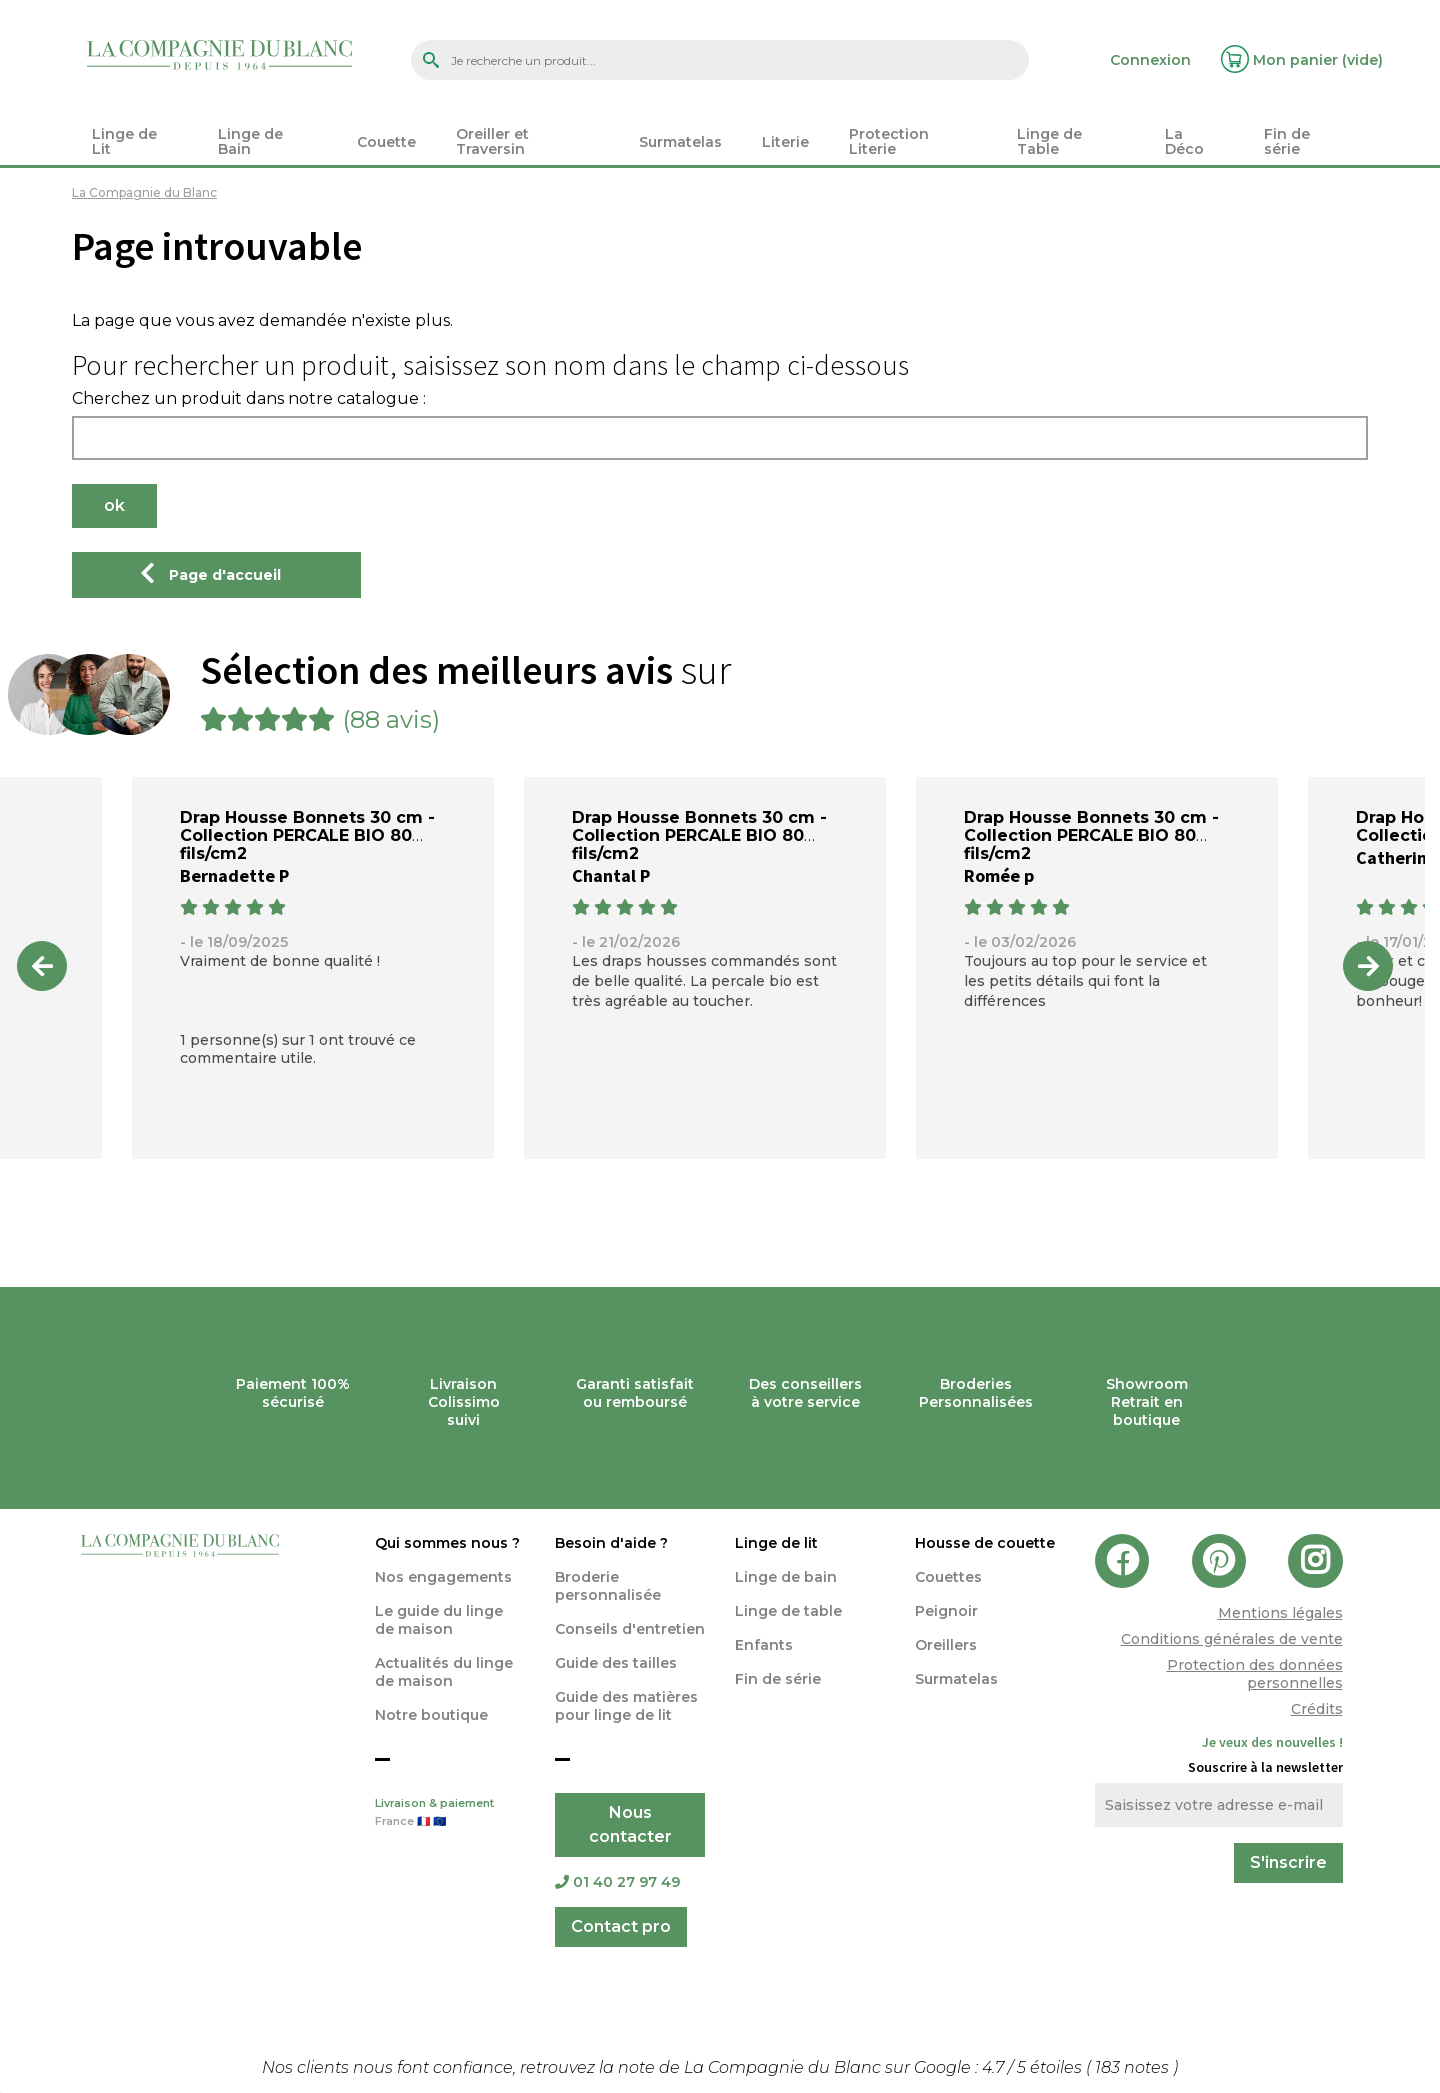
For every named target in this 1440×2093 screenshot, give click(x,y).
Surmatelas (956, 1679)
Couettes (948, 1577)
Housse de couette (985, 1543)
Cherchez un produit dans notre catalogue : (249, 399)
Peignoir (946, 1611)
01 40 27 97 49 (617, 1882)
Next (1368, 966)
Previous (42, 966)
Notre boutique (431, 1715)
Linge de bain (786, 1577)
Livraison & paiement (450, 1814)
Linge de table (788, 1611)
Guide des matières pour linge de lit (626, 1706)
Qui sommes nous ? (447, 1543)
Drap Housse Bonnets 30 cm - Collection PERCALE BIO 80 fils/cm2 (307, 835)
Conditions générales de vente (1232, 1639)
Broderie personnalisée (608, 1586)
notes (1134, 2067)
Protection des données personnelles (1255, 1674)
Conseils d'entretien (630, 1629)
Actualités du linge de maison (444, 1672)
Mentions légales (1280, 1613)
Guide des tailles (616, 1663)
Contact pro (621, 1926)
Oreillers (946, 1645)
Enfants (764, 1645)
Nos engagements (443, 1577)
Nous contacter (630, 1824)
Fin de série (778, 1679)
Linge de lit (776, 1543)
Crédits (1317, 1709)
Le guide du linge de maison (439, 1620)
